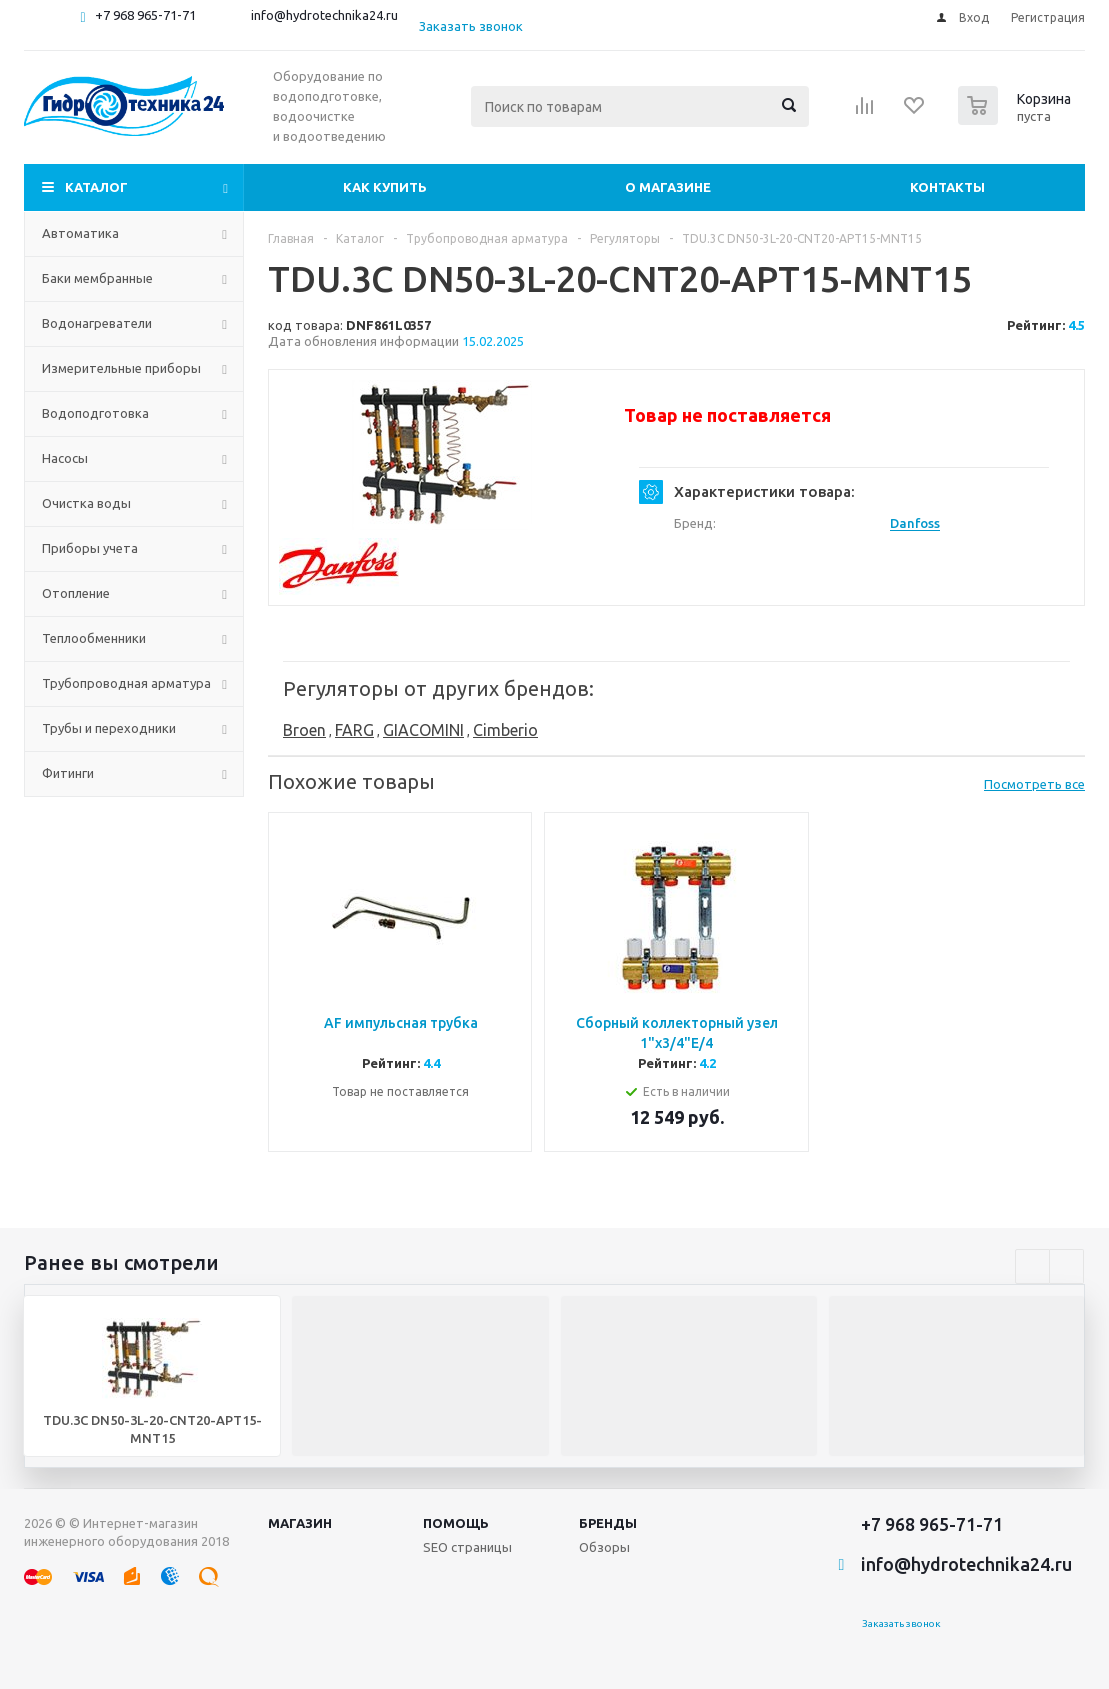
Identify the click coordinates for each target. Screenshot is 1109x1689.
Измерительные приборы (121, 368)
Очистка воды (86, 503)
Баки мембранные (97, 278)
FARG (354, 730)
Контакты (947, 187)
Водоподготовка (95, 413)
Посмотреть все (1034, 784)
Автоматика (80, 233)
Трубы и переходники (109, 728)
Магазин (300, 1523)
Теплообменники (94, 638)
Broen (304, 730)
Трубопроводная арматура (126, 683)
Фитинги (68, 773)
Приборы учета (90, 548)
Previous (1032, 1266)
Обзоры (604, 1547)
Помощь (456, 1523)
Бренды (608, 1523)
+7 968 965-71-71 (145, 15)
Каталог (96, 187)
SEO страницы (467, 1547)
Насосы (65, 458)
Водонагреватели (97, 323)
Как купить (385, 187)
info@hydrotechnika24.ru (324, 15)
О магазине (668, 187)
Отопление (76, 593)
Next (1066, 1266)
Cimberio (505, 730)
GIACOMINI (423, 730)
